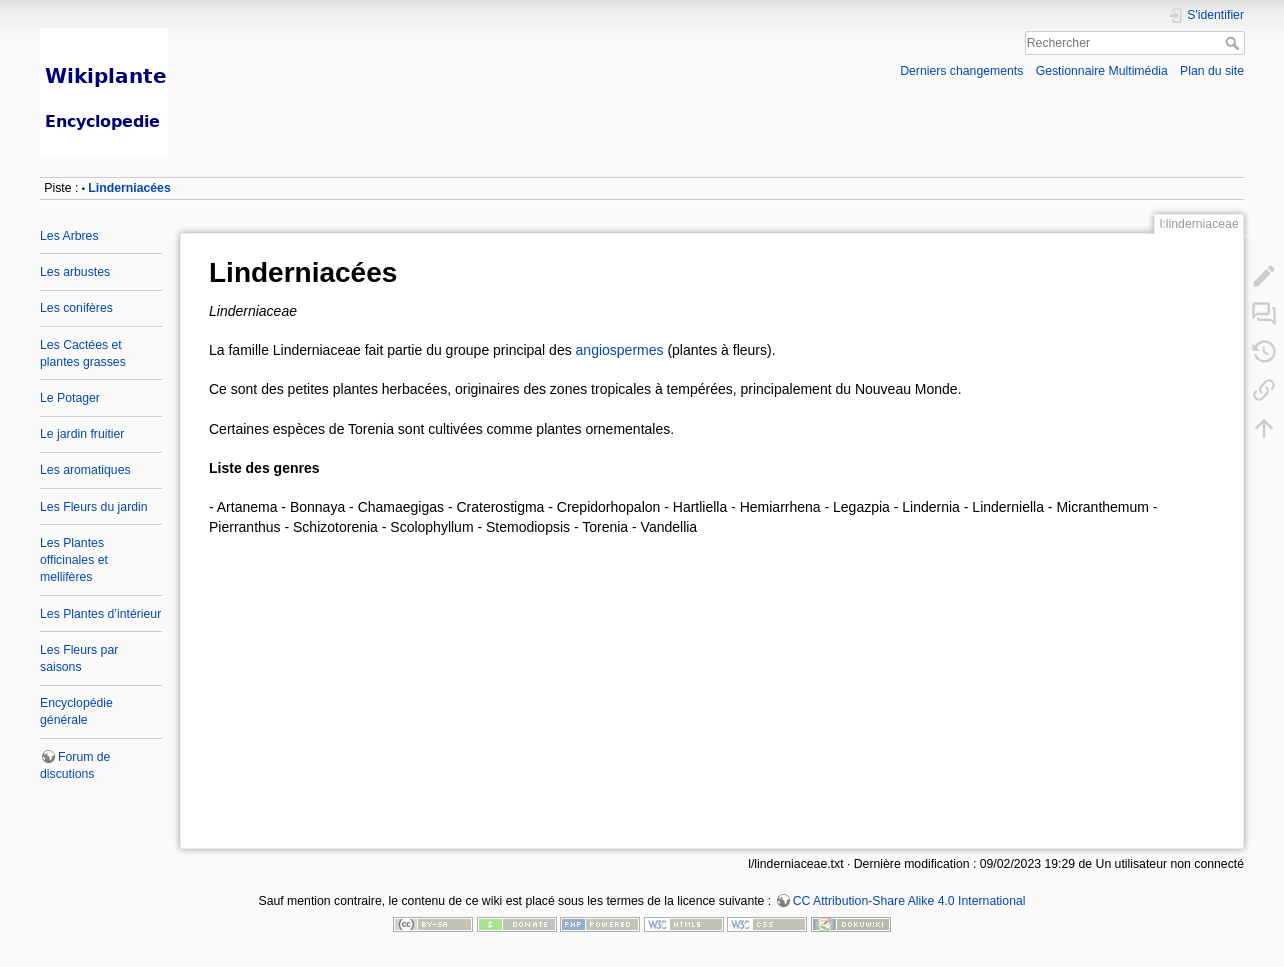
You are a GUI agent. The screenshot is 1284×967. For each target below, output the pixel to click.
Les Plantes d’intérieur (100, 614)
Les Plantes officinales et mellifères (74, 560)
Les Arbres (69, 236)
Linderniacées (129, 188)
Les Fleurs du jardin (94, 507)
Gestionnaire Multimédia (1102, 71)
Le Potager (70, 398)
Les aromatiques (85, 470)
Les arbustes (75, 272)
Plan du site (1212, 71)
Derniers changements (961, 71)
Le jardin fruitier (82, 434)
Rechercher (1234, 43)
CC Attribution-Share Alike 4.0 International (909, 901)
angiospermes (620, 350)
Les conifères (76, 308)
